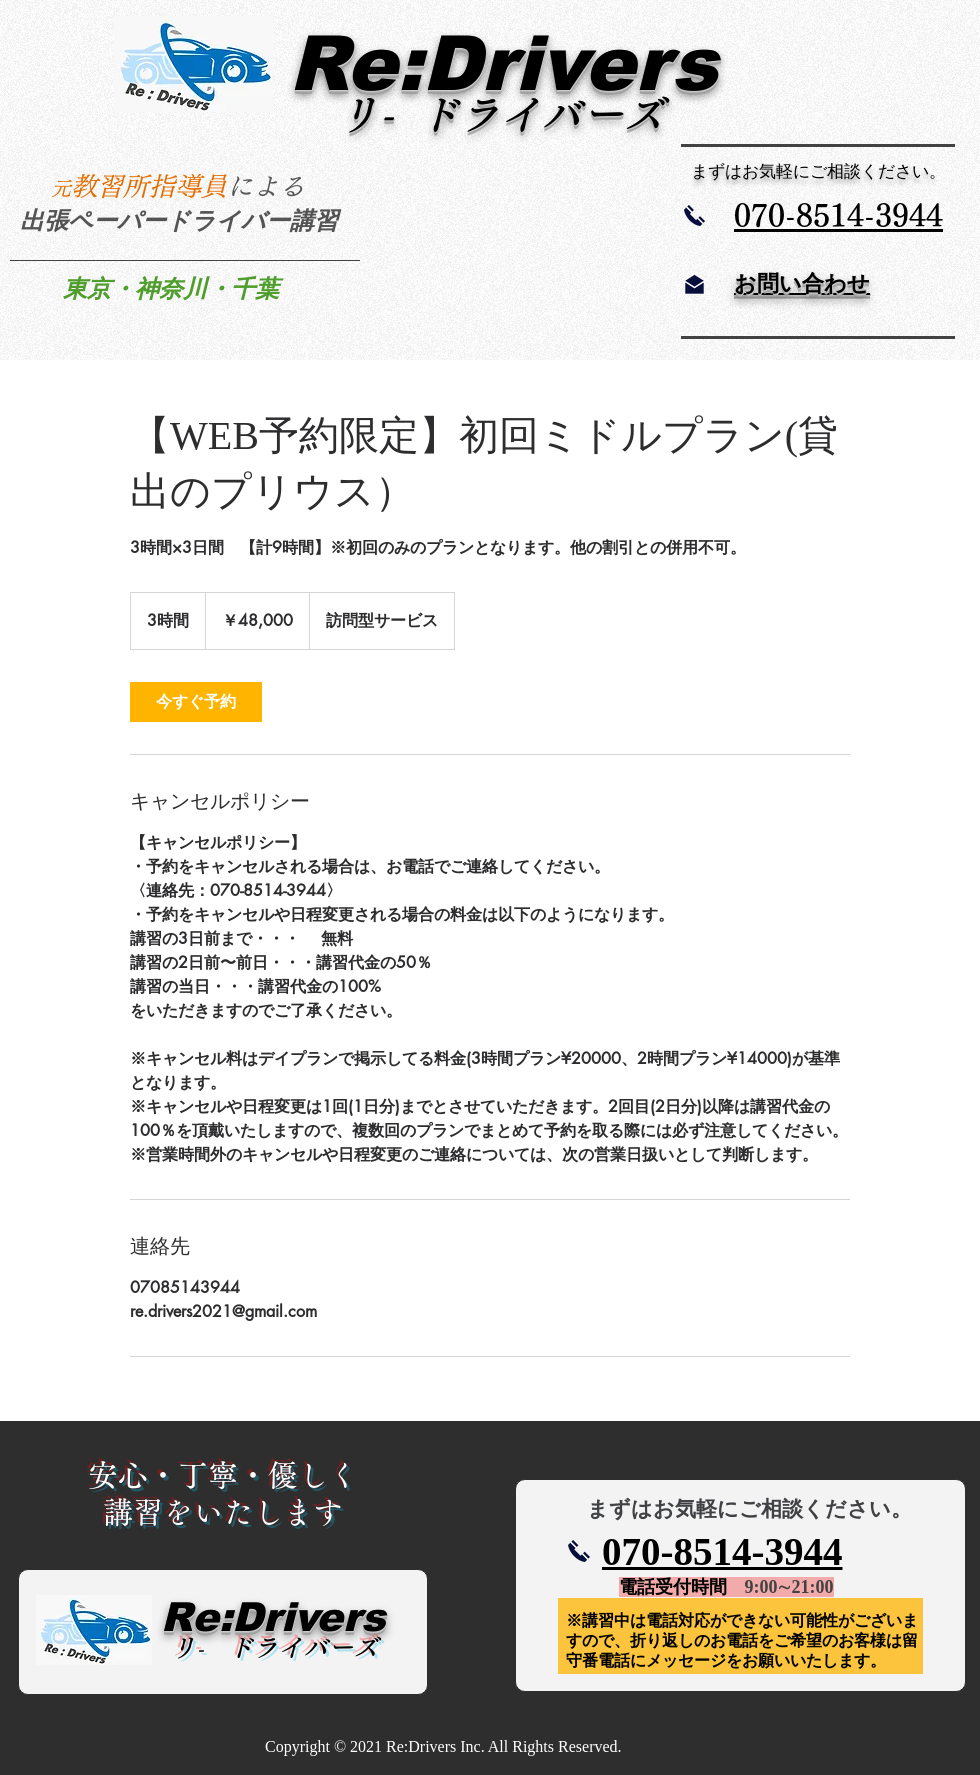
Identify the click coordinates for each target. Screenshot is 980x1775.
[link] (196, 702)
